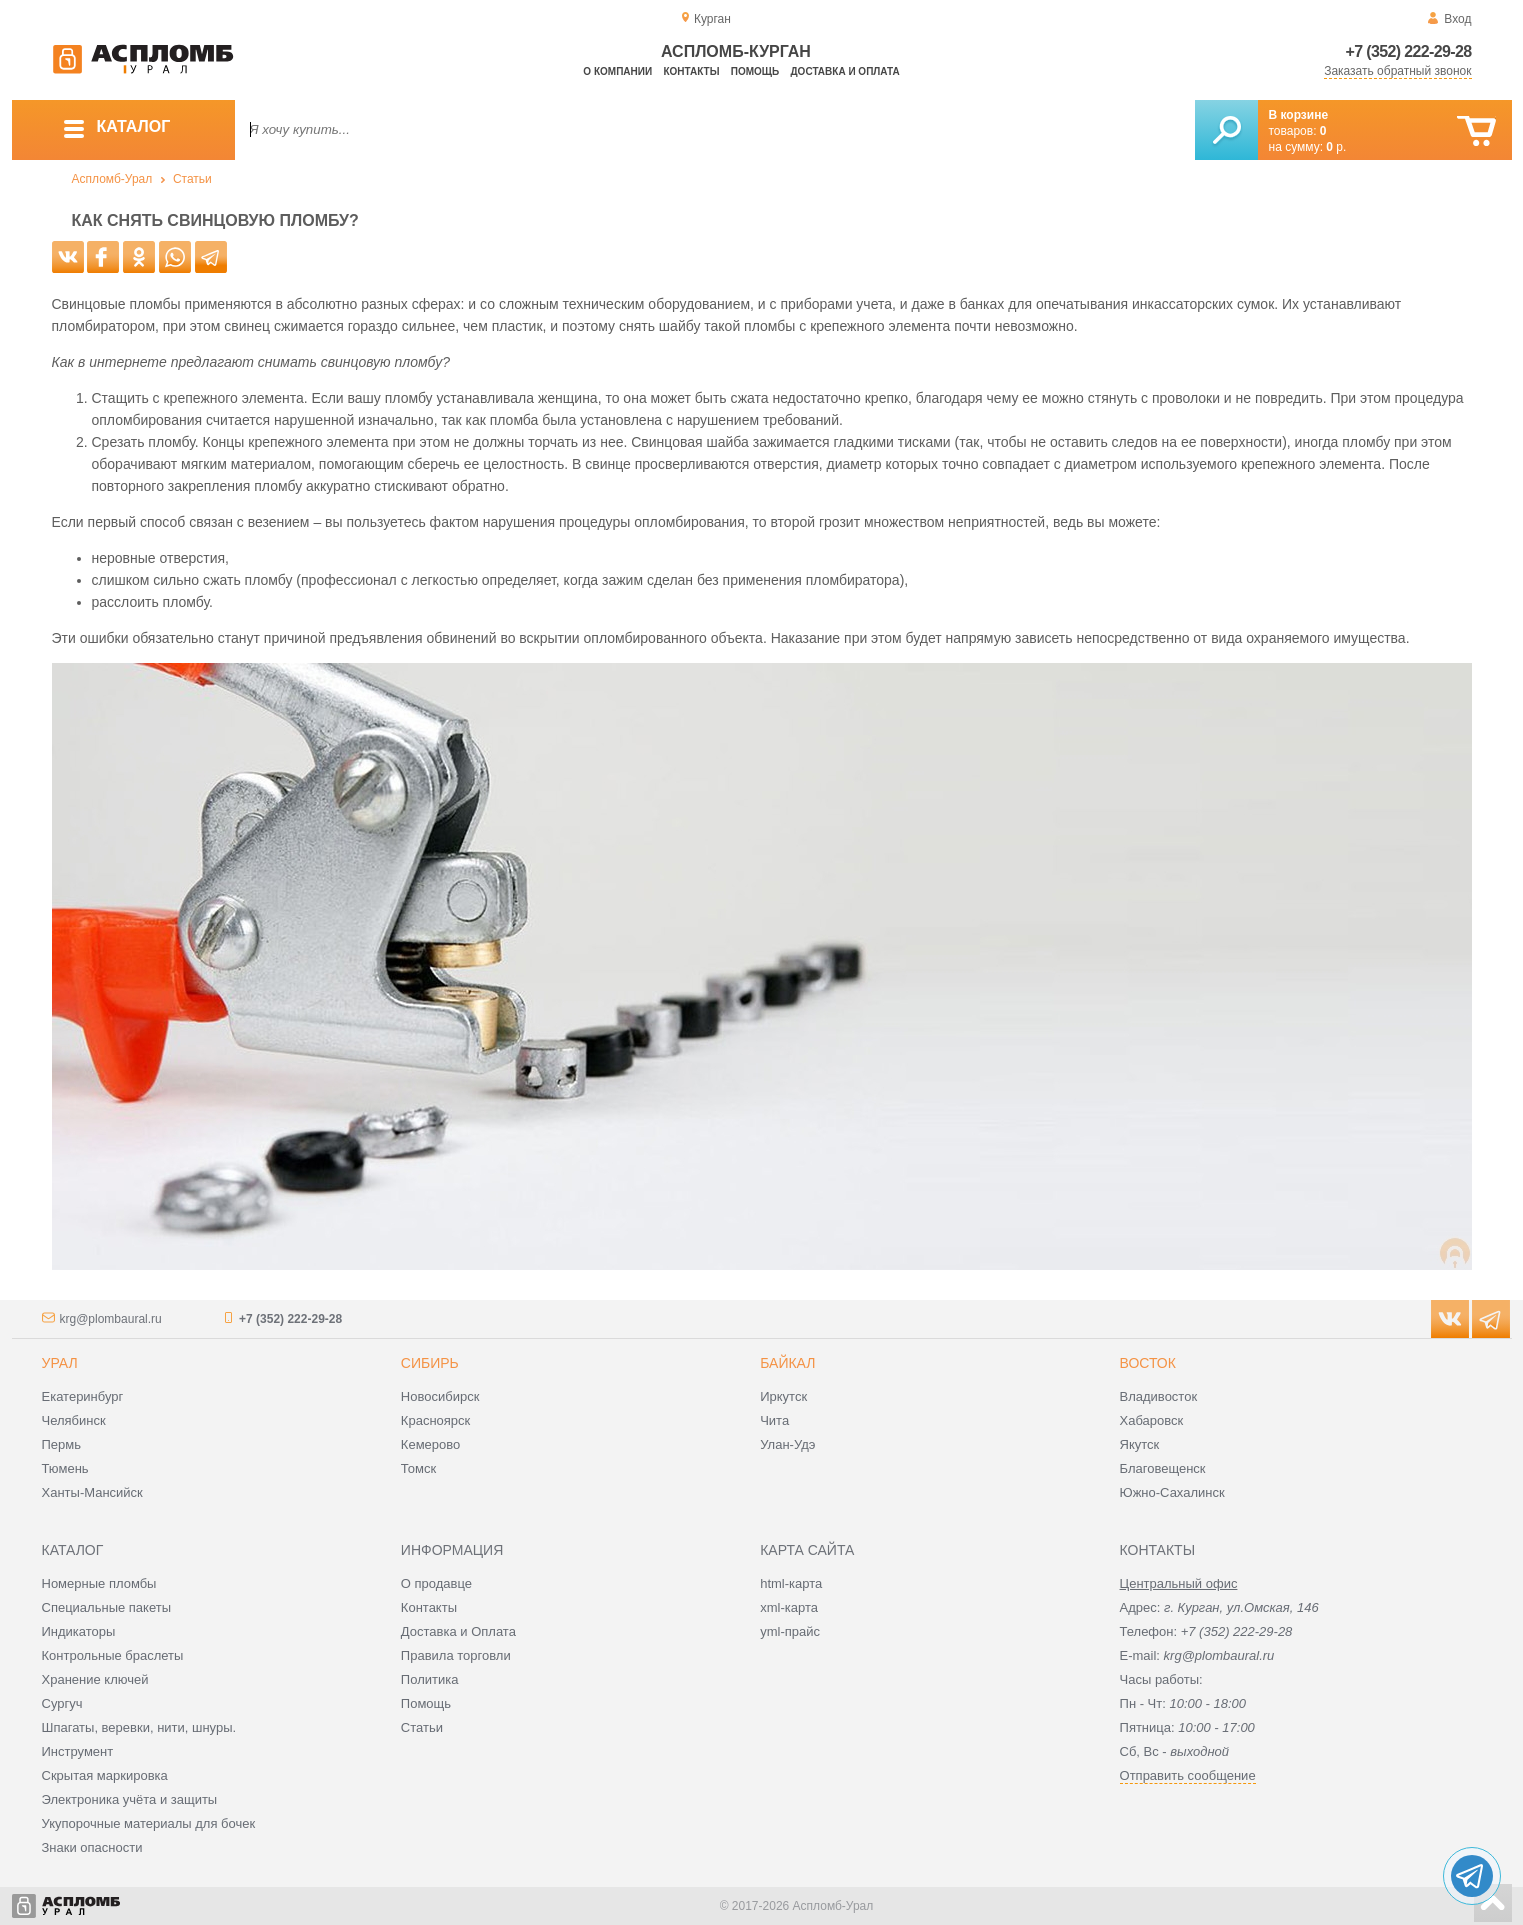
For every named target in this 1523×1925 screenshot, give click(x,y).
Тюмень (65, 1468)
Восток (1148, 1363)
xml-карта (789, 1607)
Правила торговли (456, 1655)
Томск (418, 1468)
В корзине (1299, 115)
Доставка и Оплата (458, 1631)
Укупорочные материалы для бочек (149, 1823)
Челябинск (74, 1420)
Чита (774, 1420)
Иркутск (783, 1396)
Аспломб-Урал (112, 179)
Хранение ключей (95, 1679)
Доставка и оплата (845, 71)
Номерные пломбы (99, 1583)
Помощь (755, 71)
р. (1336, 147)
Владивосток (1159, 1396)
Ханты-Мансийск (92, 1492)
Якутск (1140, 1444)
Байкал (787, 1363)
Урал (60, 1363)
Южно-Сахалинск (1172, 1492)
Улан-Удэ (787, 1444)
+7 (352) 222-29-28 (1409, 51)
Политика (430, 1679)
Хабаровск (1152, 1420)
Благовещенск (1163, 1468)
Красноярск (435, 1420)
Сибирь (430, 1363)
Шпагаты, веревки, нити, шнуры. (139, 1727)
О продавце (436, 1583)
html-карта (791, 1583)
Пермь (62, 1444)
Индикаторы (79, 1631)
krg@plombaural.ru (111, 1319)
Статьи (192, 179)
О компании (617, 71)
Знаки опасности (92, 1847)
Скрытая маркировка (105, 1775)
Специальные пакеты (107, 1607)
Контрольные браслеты (113, 1655)
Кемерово (430, 1444)
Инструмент (78, 1751)
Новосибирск (440, 1396)
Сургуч (62, 1703)
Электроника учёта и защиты (130, 1799)
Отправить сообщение (1188, 1775)
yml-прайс (790, 1631)
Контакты (691, 71)
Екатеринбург (83, 1396)
